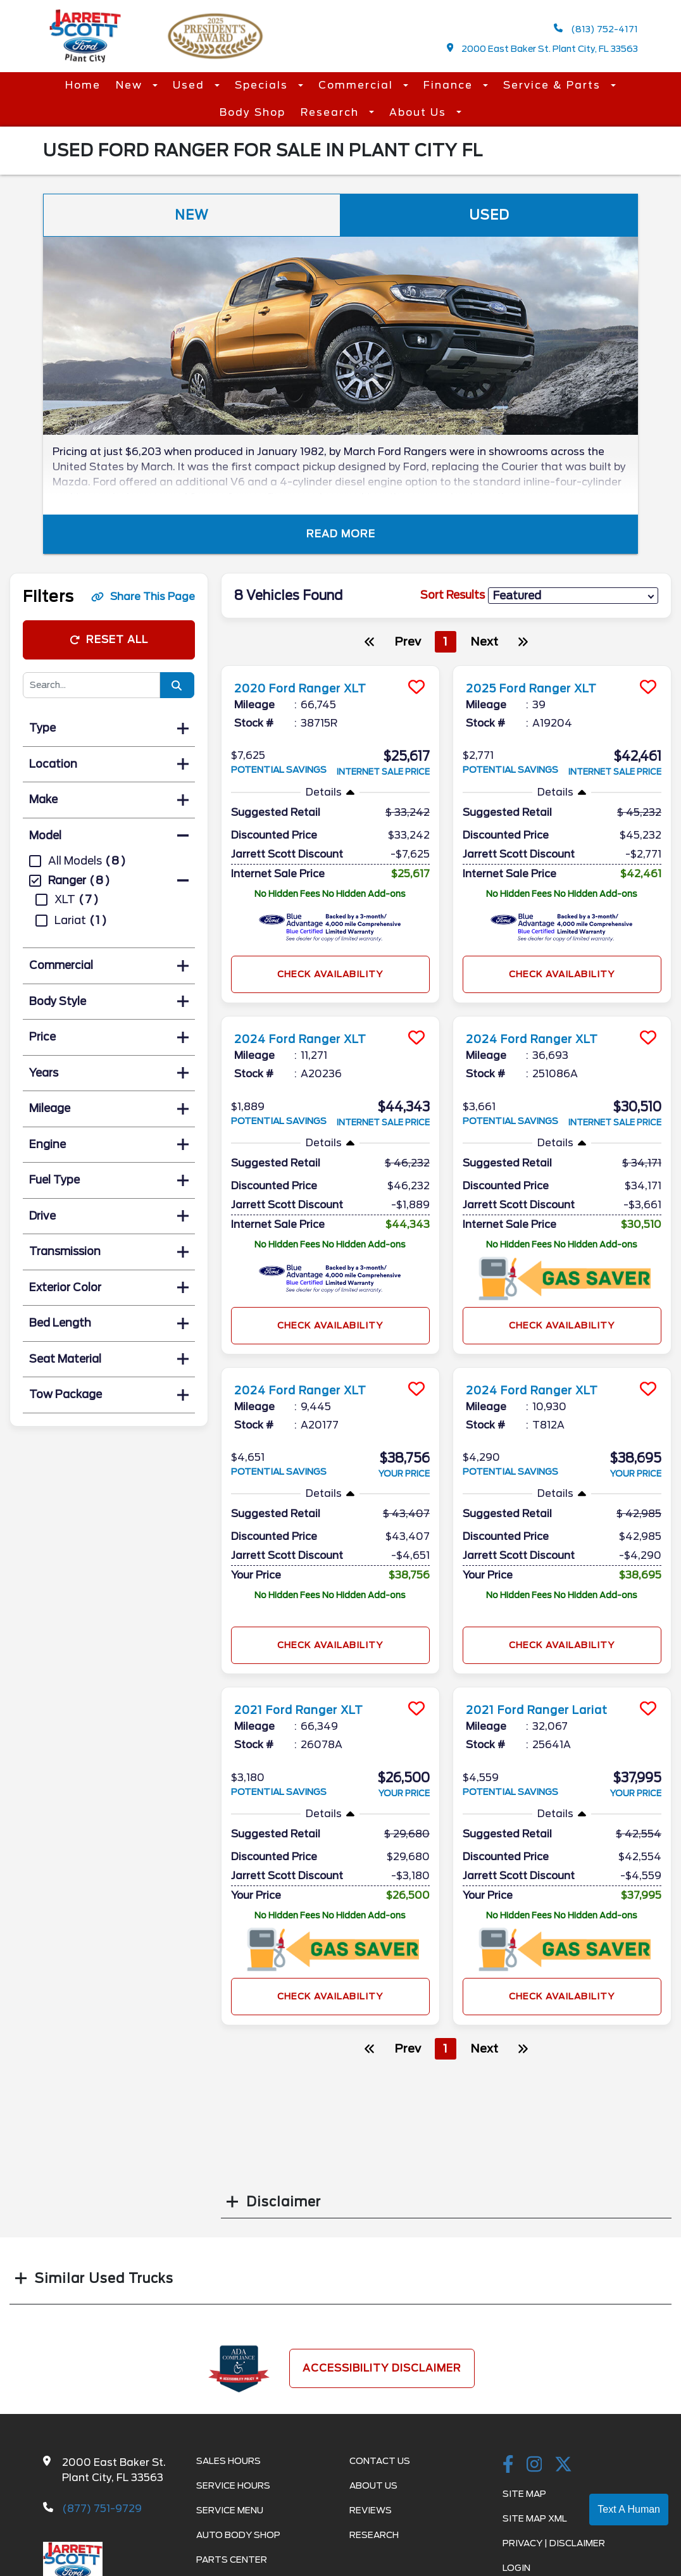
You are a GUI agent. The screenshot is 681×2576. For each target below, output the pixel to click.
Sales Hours (228, 2461)
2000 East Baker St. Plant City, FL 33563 (543, 48)
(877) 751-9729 (102, 2509)
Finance (450, 85)
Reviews (370, 2510)
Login (516, 2568)
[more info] (330, 667)
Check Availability (330, 974)
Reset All (109, 640)
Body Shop (252, 112)
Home (83, 85)
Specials (263, 85)
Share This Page (143, 597)
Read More (340, 534)
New (131, 85)
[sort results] (573, 596)
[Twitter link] (563, 2465)
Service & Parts (553, 85)
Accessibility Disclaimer (382, 2368)
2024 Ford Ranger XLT (311, 1038)
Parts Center (231, 2559)
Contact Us (379, 2461)
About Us (419, 112)
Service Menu (229, 2510)
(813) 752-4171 (596, 28)
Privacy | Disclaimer (554, 2543)
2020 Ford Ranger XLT (311, 688)
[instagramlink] (534, 2465)
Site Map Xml (535, 2518)
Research (332, 112)
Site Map (524, 2494)
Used (190, 85)
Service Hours (233, 2485)
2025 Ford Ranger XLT (543, 688)
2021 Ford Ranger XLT (309, 1709)
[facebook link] (508, 2465)
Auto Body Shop (238, 2535)
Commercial (357, 85)
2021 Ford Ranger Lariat (548, 1709)
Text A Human (628, 2509)
